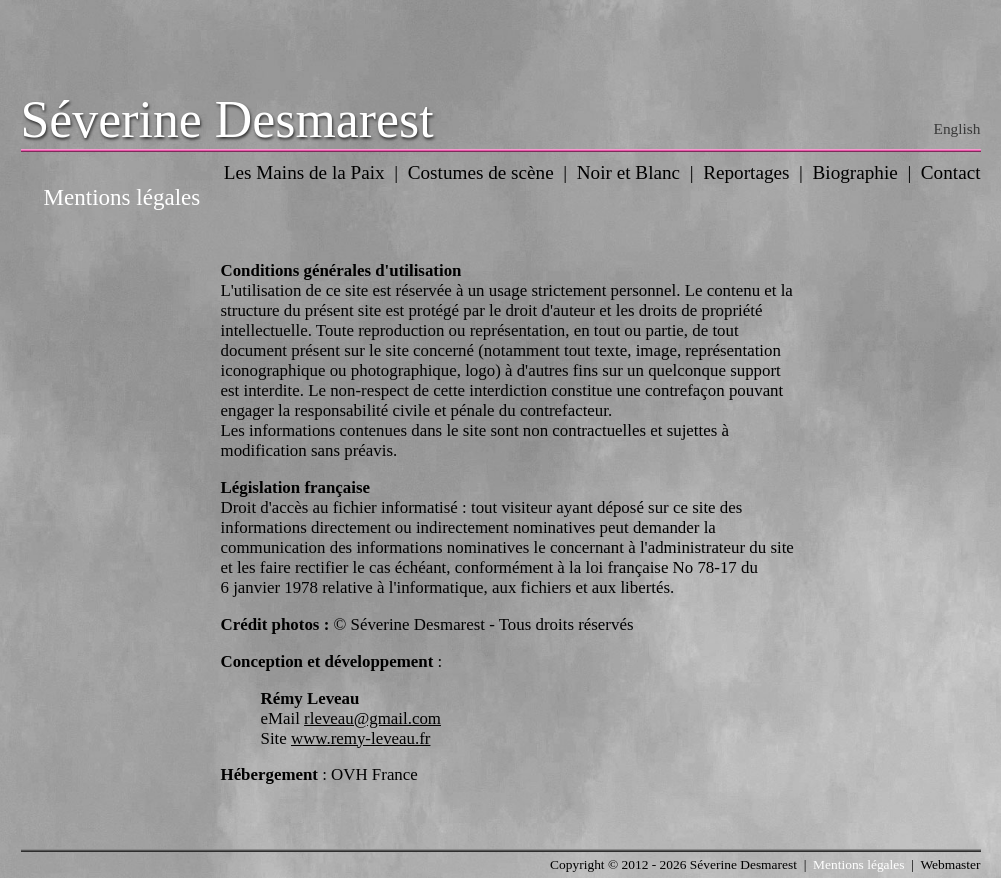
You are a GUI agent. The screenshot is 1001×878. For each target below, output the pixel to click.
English (957, 128)
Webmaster (950, 864)
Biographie (855, 172)
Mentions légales (858, 864)
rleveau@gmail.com (372, 718)
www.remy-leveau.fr (360, 738)
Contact (951, 172)
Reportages (746, 172)
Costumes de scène (481, 172)
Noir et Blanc (628, 172)
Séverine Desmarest (227, 119)
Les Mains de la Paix (304, 172)
